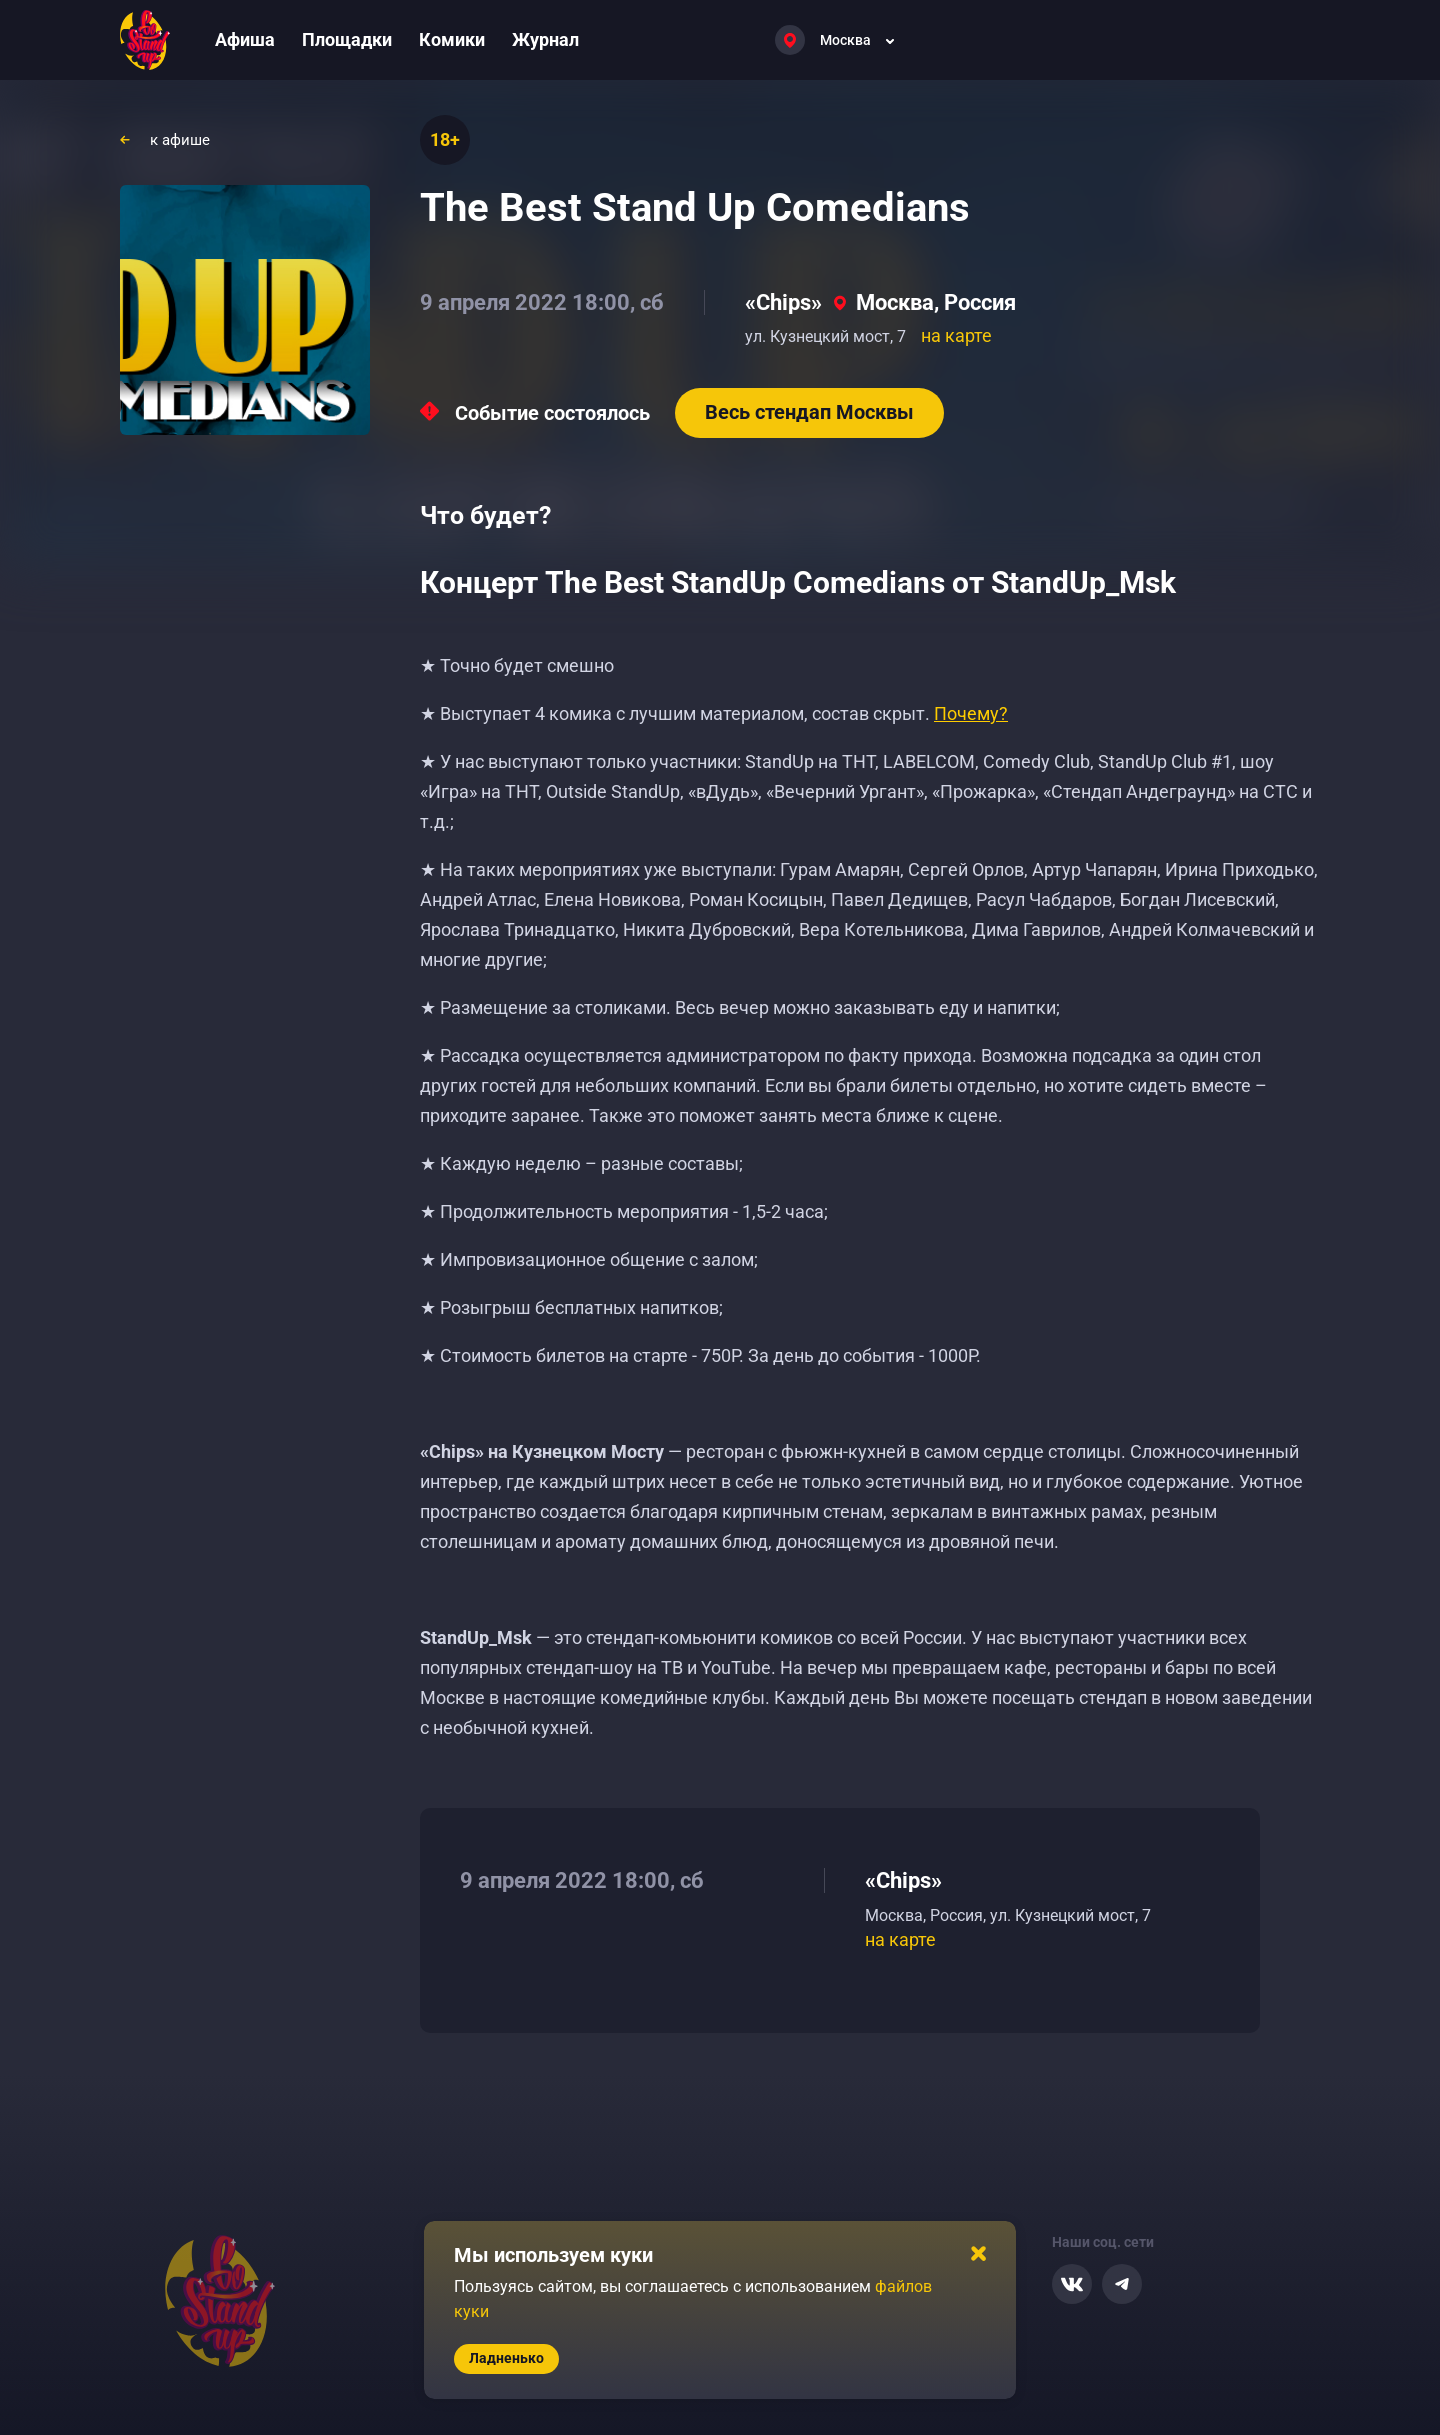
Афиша (245, 39)
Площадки (347, 39)
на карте (956, 335)
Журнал (545, 39)
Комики (452, 39)
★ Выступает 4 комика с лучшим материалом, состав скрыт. (714, 713)
